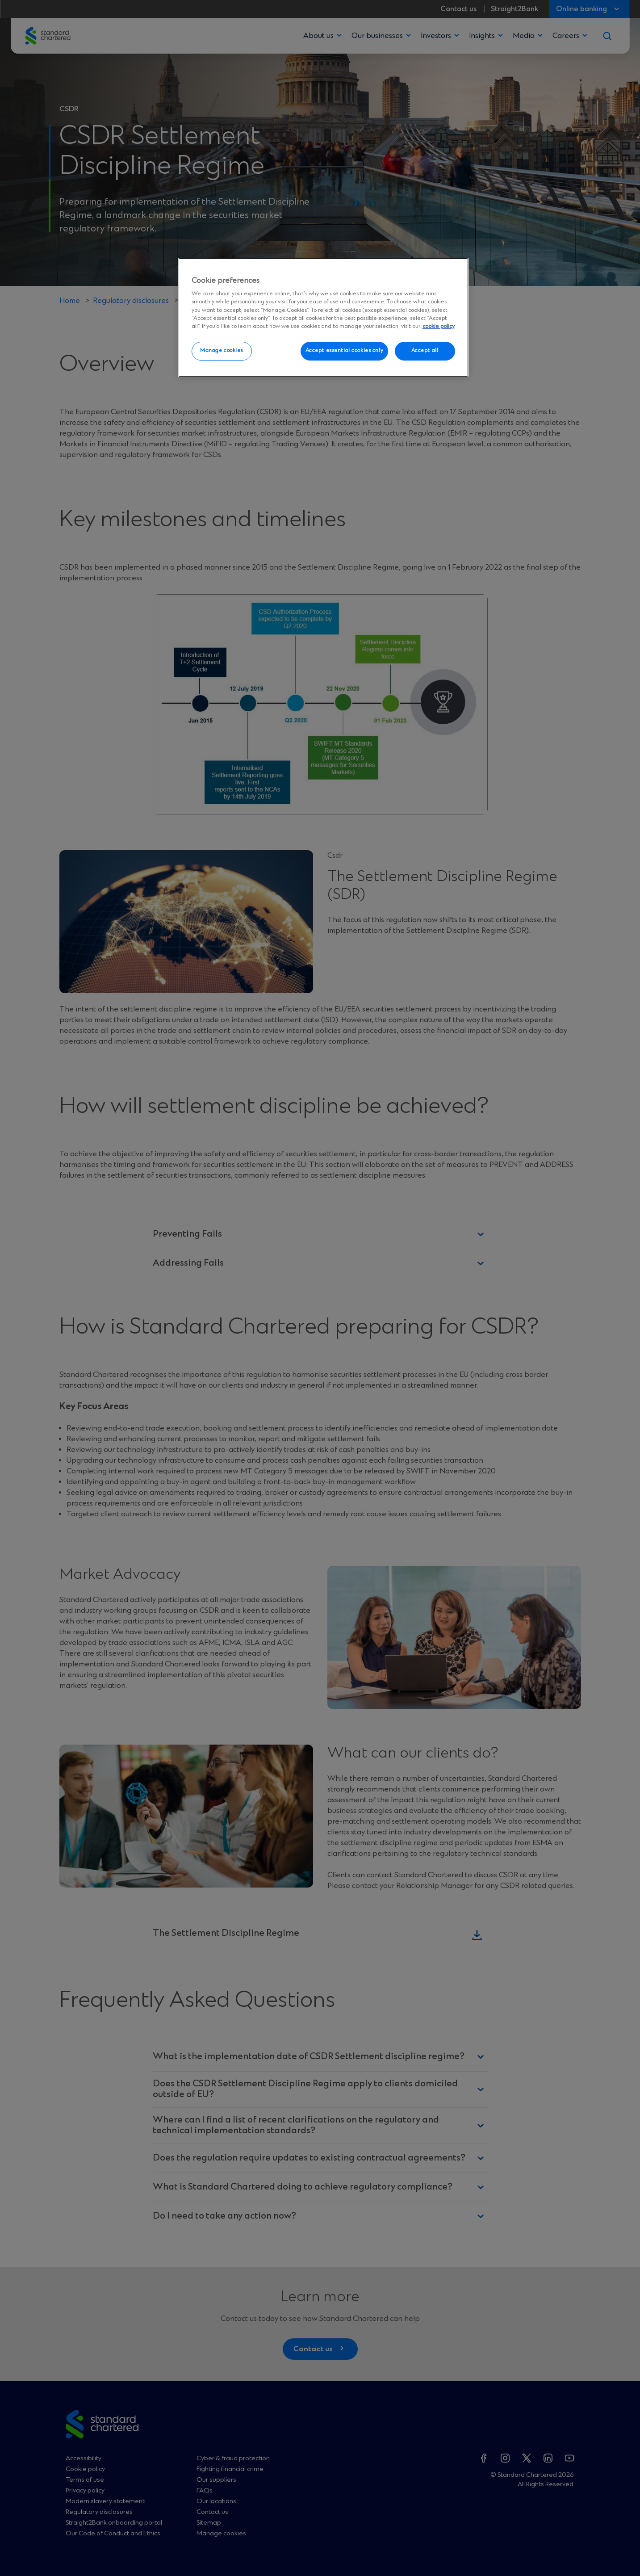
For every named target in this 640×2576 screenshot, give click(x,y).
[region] (323, 318)
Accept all (425, 351)
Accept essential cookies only (344, 351)
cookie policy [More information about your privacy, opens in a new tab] (438, 326)
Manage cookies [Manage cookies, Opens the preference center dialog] (221, 351)
